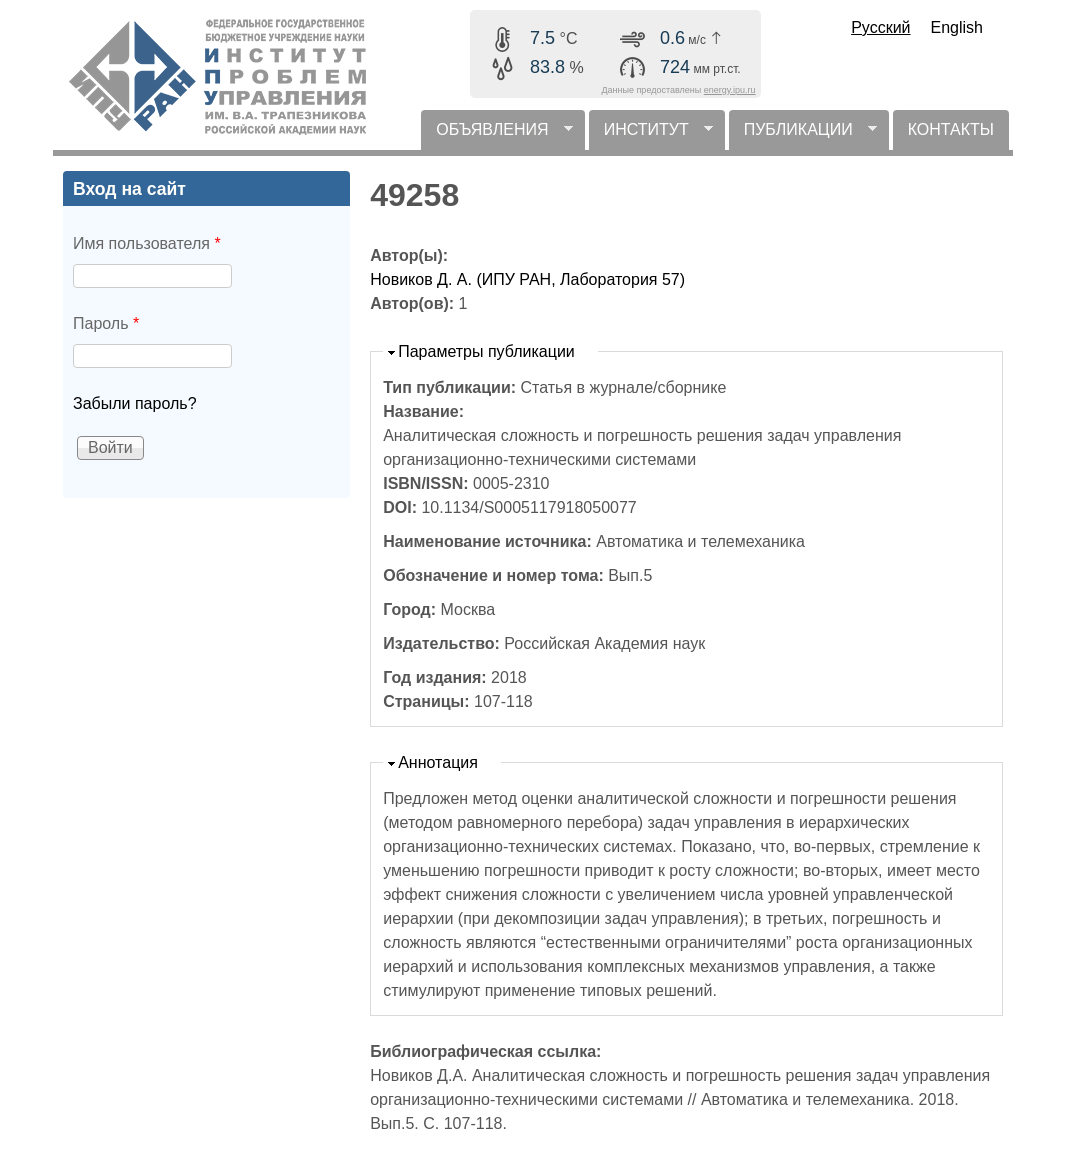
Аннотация (438, 762)
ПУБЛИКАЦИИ (803, 135)
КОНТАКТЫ (951, 129)
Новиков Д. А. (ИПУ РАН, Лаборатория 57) (527, 279)
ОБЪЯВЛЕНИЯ (496, 135)
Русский (880, 27)
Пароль (106, 323)
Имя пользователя (147, 243)
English (957, 27)
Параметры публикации (486, 351)
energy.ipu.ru (730, 90)
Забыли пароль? (135, 403)
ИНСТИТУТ (651, 135)
